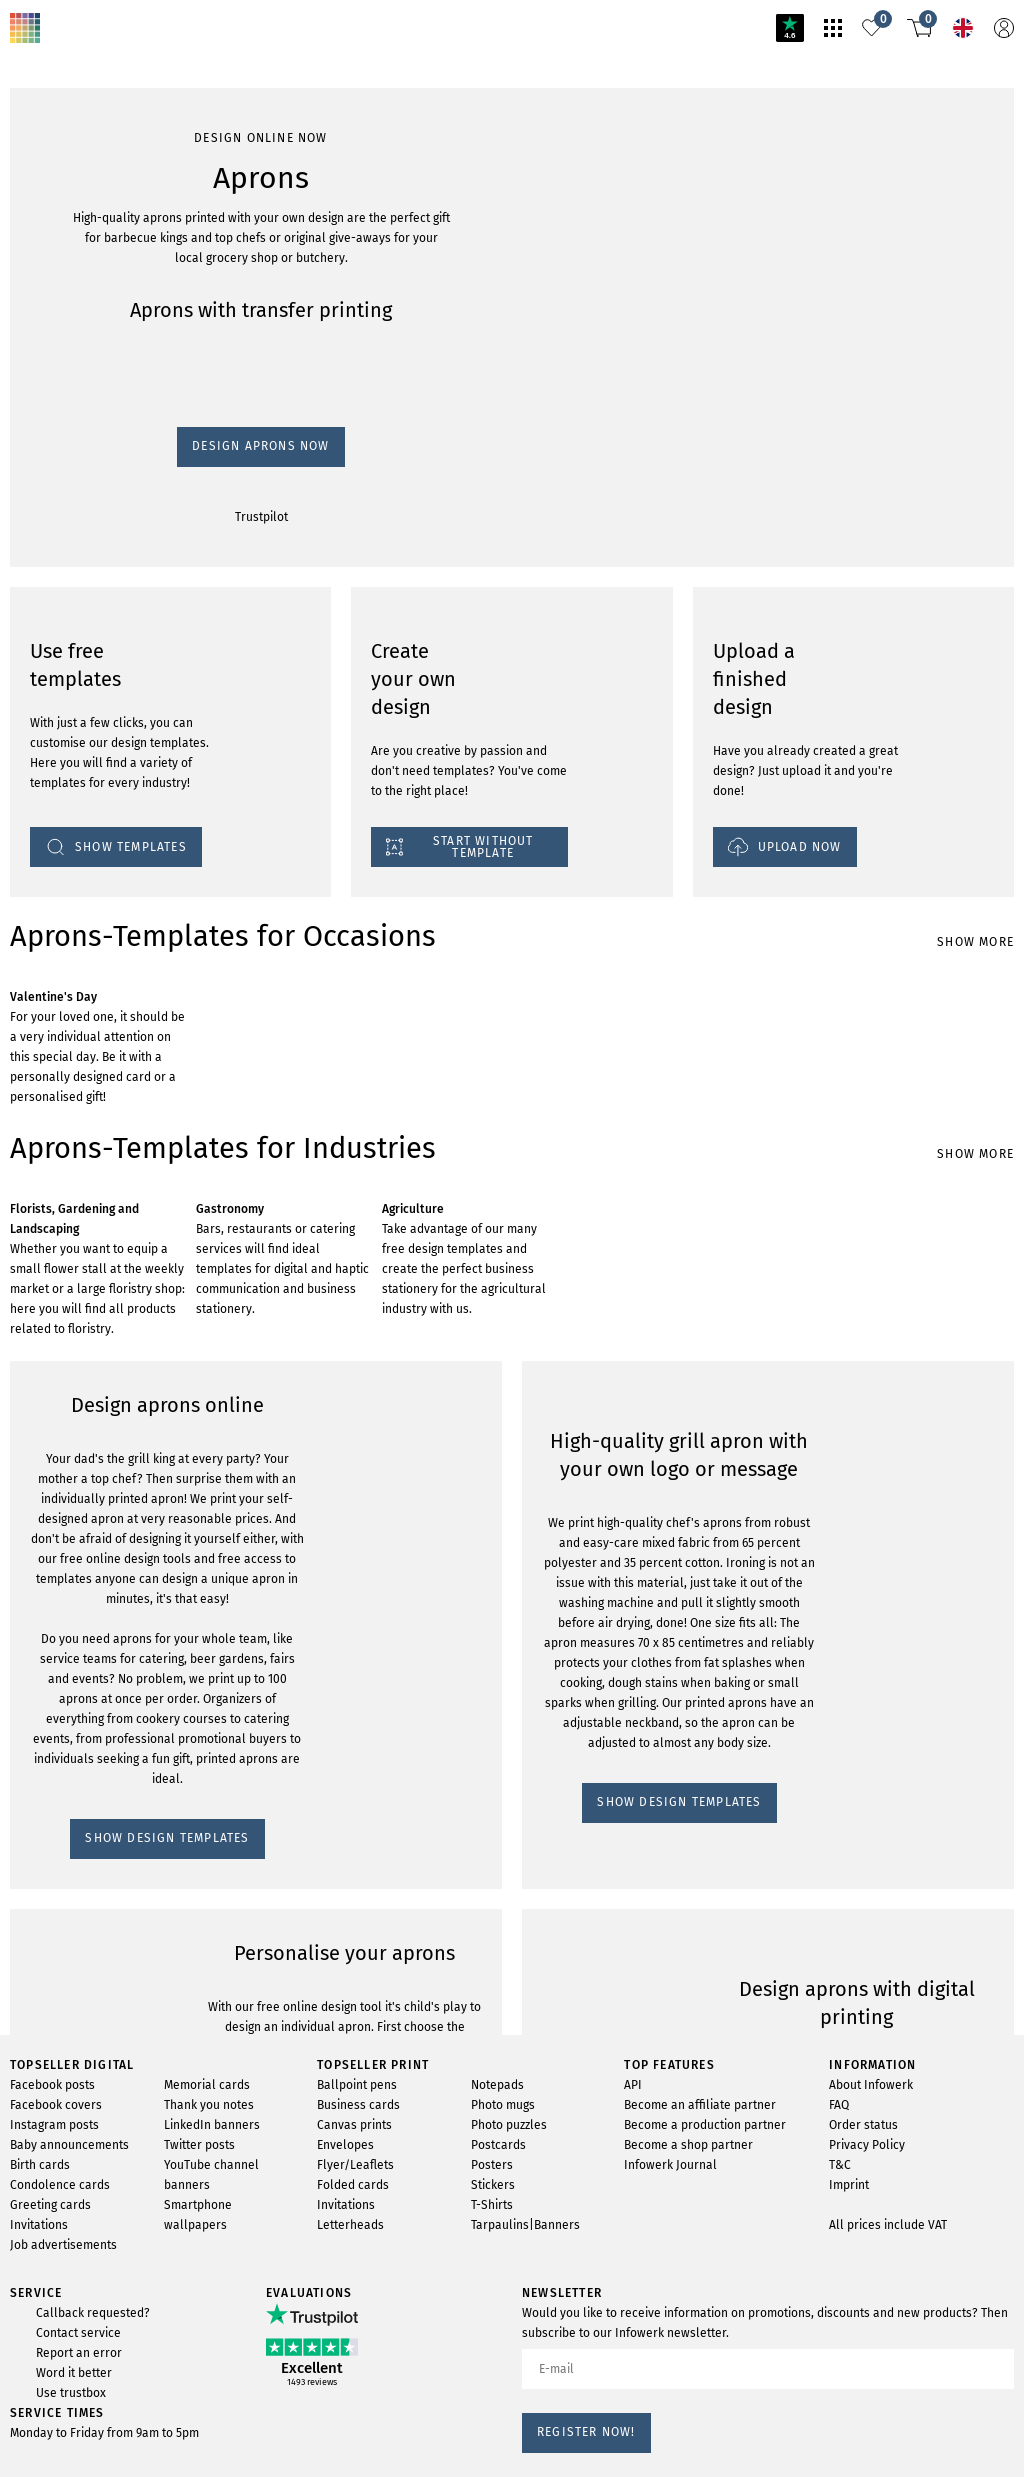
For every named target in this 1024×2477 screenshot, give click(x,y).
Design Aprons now (73, 283)
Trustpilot (39, 302)
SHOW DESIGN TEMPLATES (105, 1752)
